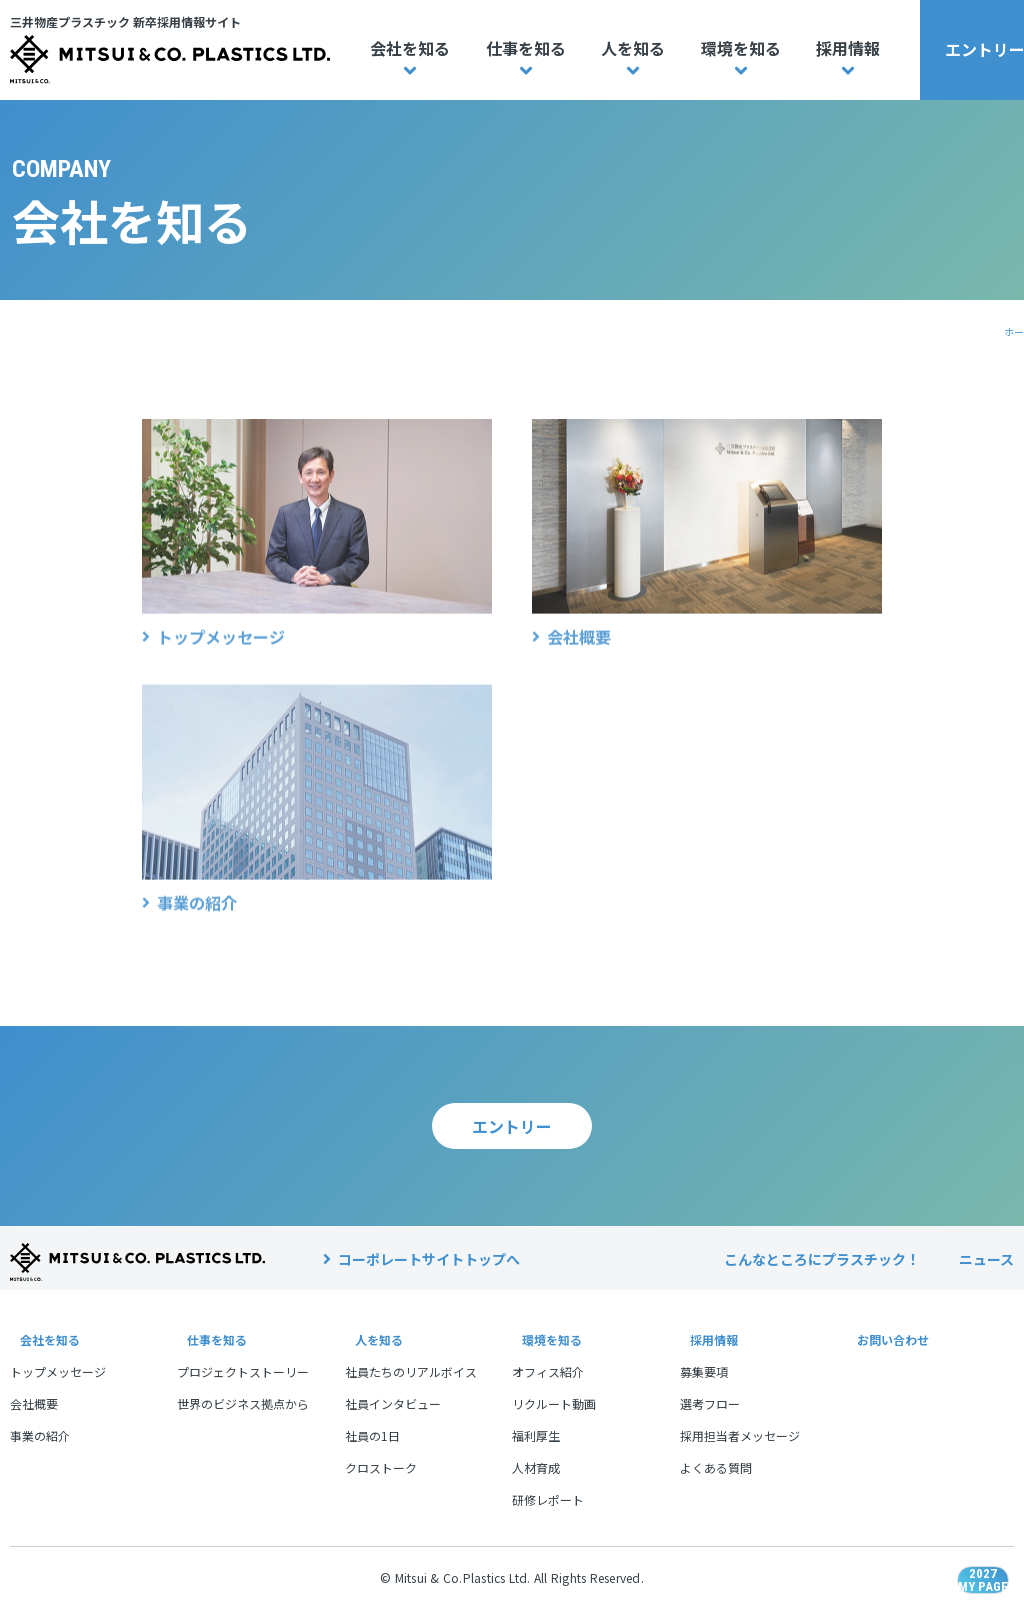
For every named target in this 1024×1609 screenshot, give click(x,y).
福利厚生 (536, 1435)
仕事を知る (526, 48)
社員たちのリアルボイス (411, 1371)
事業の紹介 (40, 1435)
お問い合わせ (889, 1339)
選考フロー (710, 1403)
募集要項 (704, 1371)
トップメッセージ (58, 1371)
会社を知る (410, 48)
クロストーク (381, 1467)
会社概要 (34, 1403)
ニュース (986, 1259)
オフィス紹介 (548, 1371)
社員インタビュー (393, 1403)
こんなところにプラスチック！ (822, 1259)
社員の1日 (372, 1435)
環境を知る (741, 48)
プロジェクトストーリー (243, 1371)
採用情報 (848, 48)
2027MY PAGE (959, 1544)
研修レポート (548, 1499)
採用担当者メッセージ (740, 1435)
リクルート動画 (554, 1403)
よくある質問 (716, 1467)
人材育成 (536, 1467)
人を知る (633, 48)
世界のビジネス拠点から (243, 1403)
